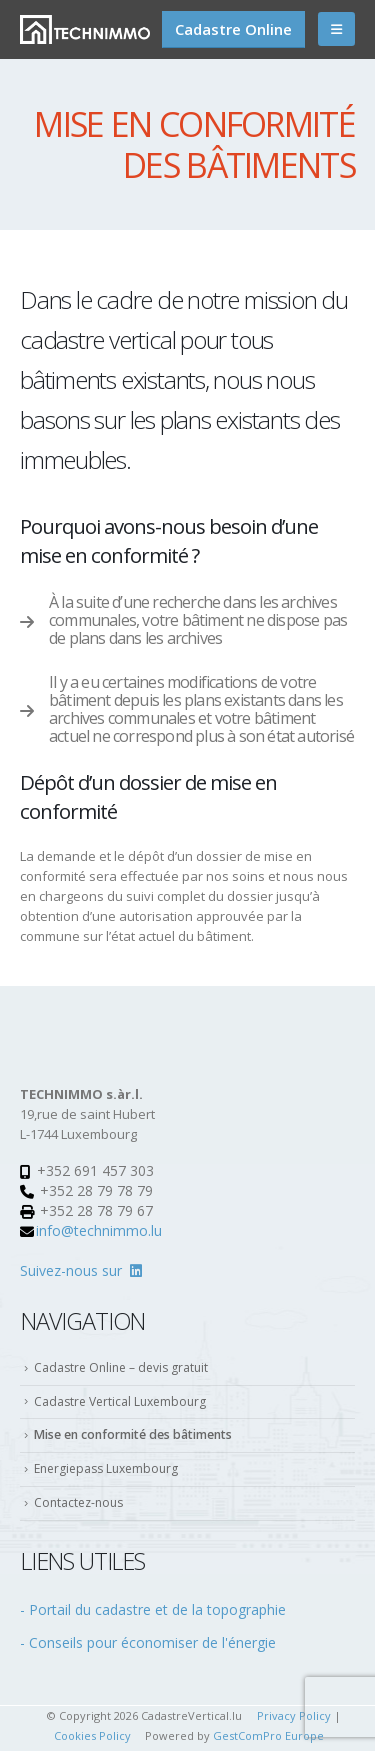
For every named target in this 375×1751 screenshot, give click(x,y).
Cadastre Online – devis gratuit (121, 1367)
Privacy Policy (294, 1715)
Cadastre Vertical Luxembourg (120, 1401)
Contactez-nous (78, 1502)
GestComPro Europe (268, 1735)
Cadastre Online (233, 29)
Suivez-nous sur (81, 1270)
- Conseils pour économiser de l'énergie (148, 1642)
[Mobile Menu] (336, 29)
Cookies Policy (92, 1735)
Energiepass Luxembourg (106, 1468)
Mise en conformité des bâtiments (133, 1434)
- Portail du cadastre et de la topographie (153, 1609)
